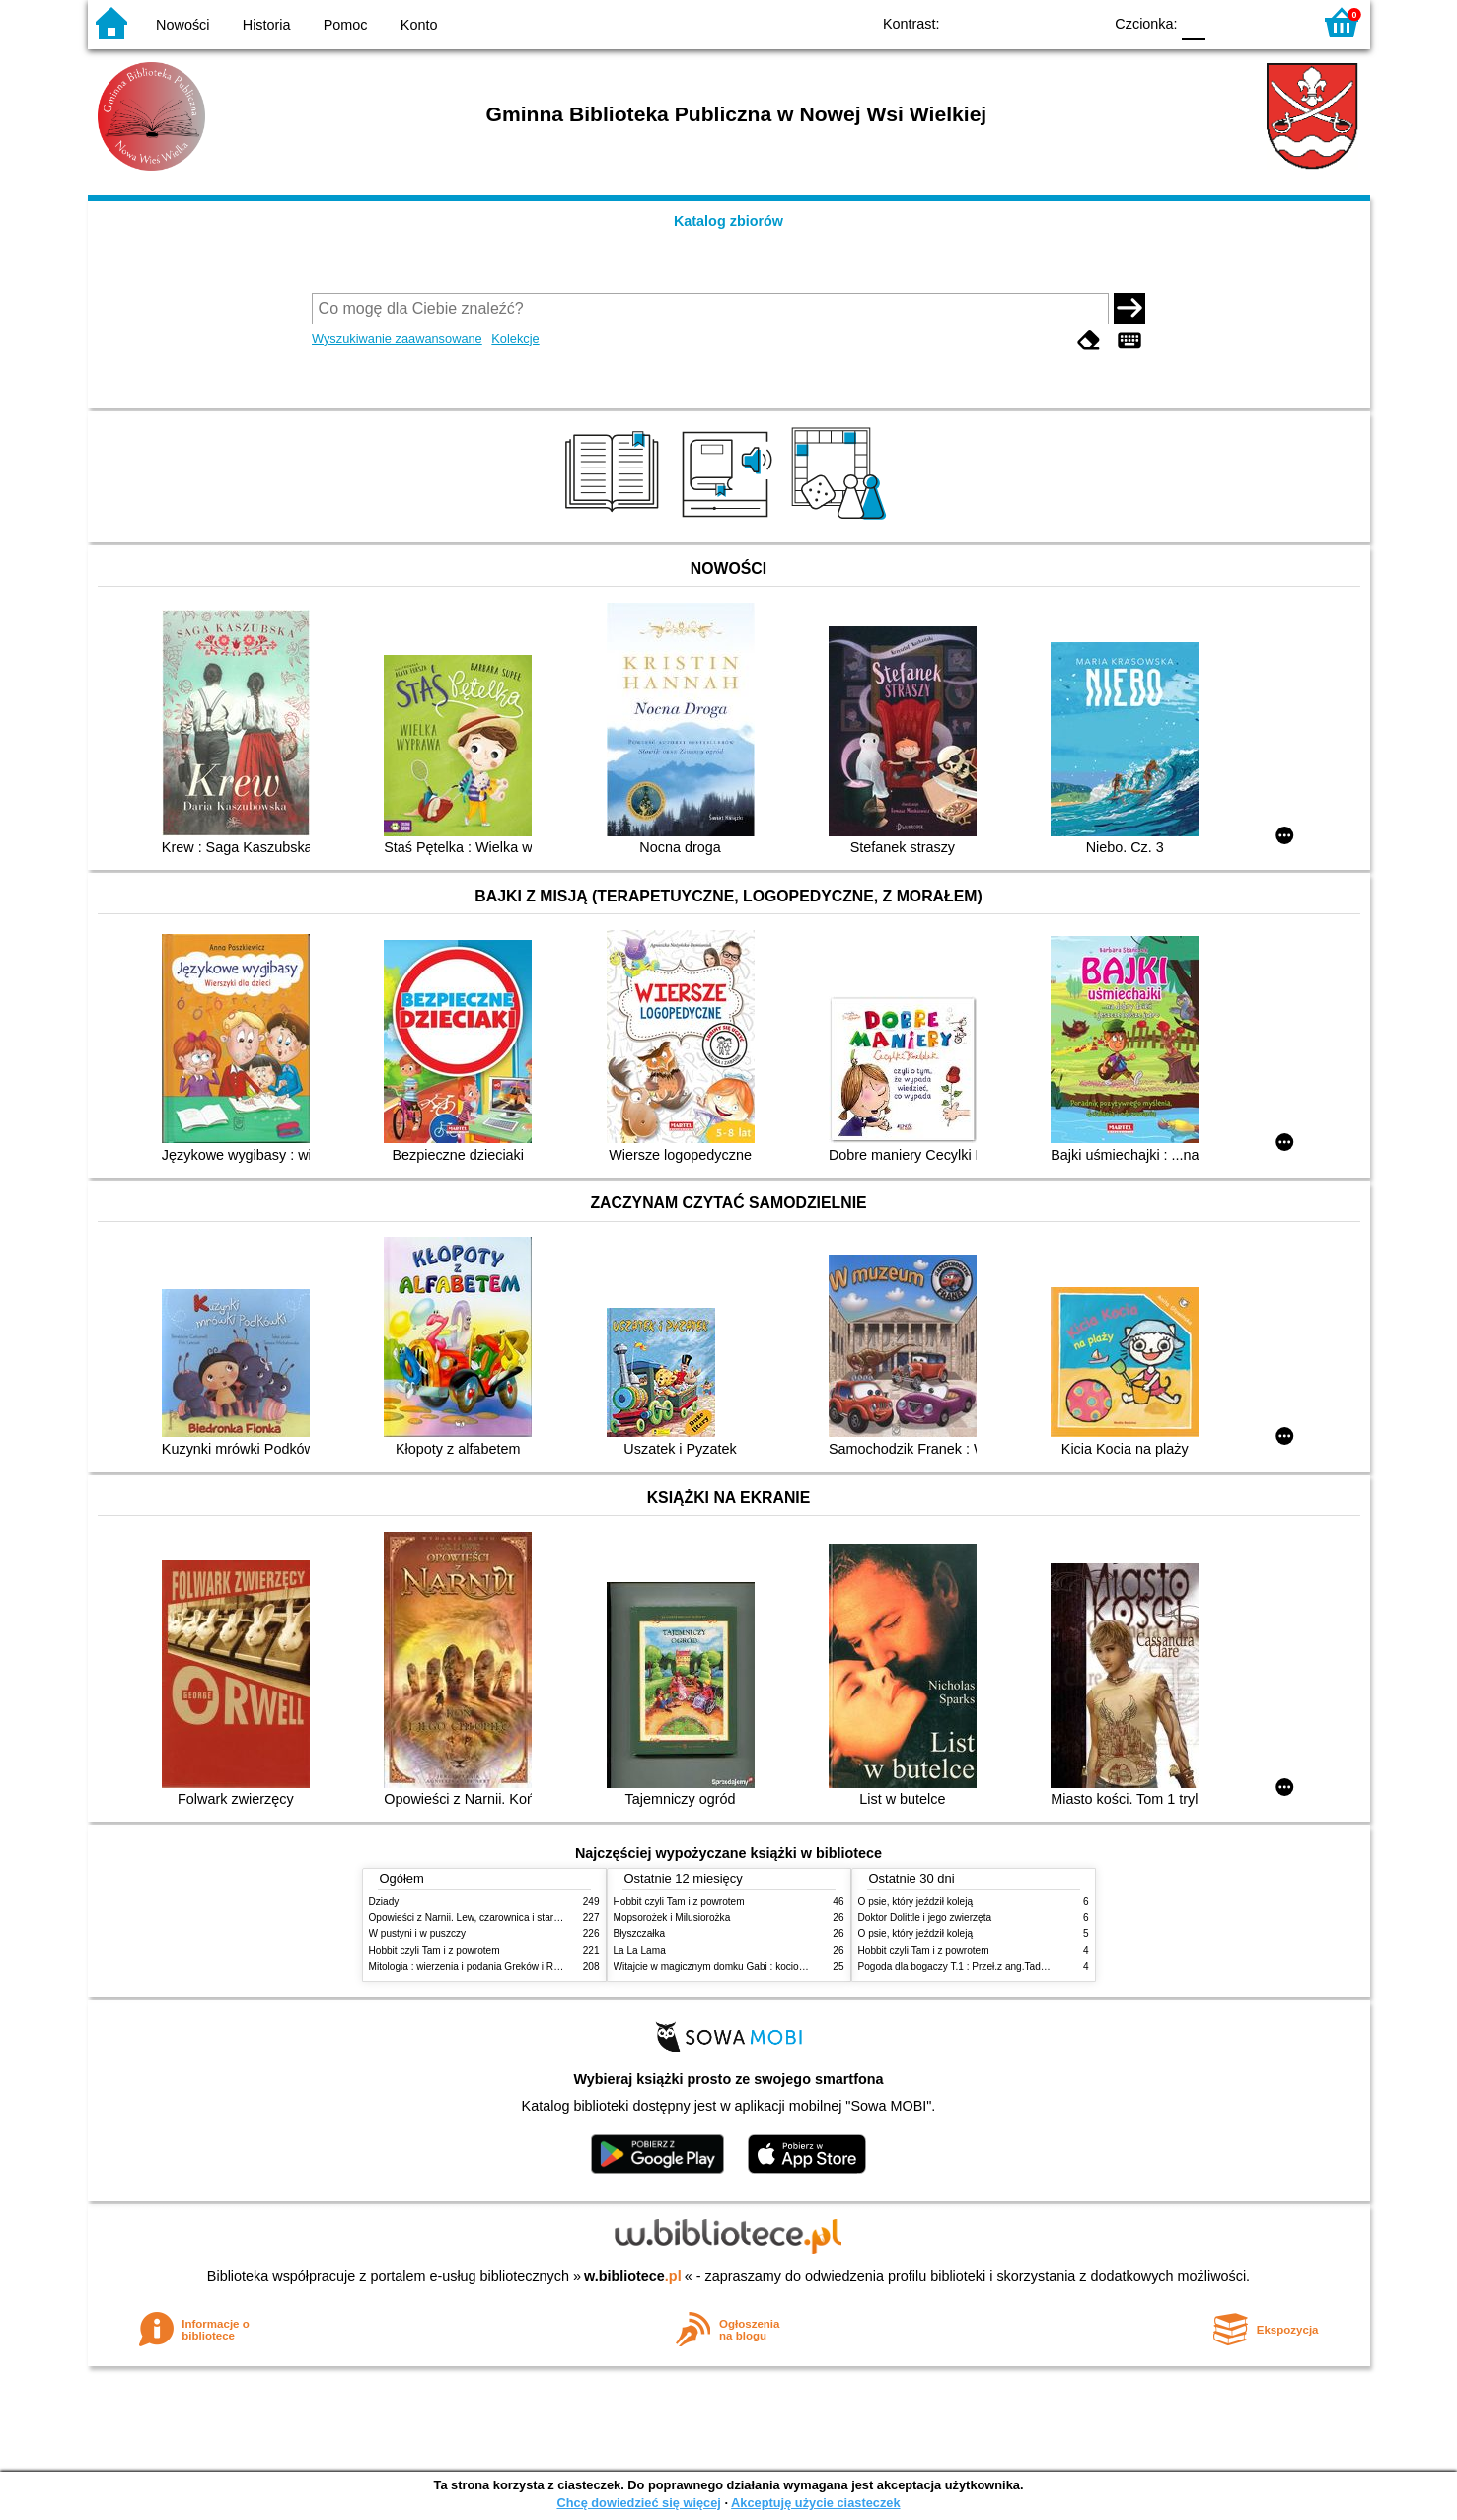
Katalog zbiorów (728, 221)
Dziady (384, 1901)
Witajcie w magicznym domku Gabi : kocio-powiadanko (734, 1966)
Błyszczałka (640, 1933)
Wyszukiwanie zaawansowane (397, 338)
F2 (1274, 22)
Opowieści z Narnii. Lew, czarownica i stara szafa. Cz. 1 (492, 1917)
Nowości (182, 25)
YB (1041, 22)
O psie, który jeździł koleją (916, 1901)
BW (1002, 22)
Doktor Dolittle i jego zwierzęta (925, 1917)
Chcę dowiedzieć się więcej (638, 2502)
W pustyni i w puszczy (418, 1933)
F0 (1194, 22)
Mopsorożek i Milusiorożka (672, 1917)
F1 (1227, 22)
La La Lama (640, 1950)
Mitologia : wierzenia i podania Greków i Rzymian (477, 1966)
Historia (267, 25)
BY (1081, 22)
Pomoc (346, 25)
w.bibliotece (633, 2276)
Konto (419, 25)
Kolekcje (515, 338)
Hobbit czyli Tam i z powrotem (434, 1950)
